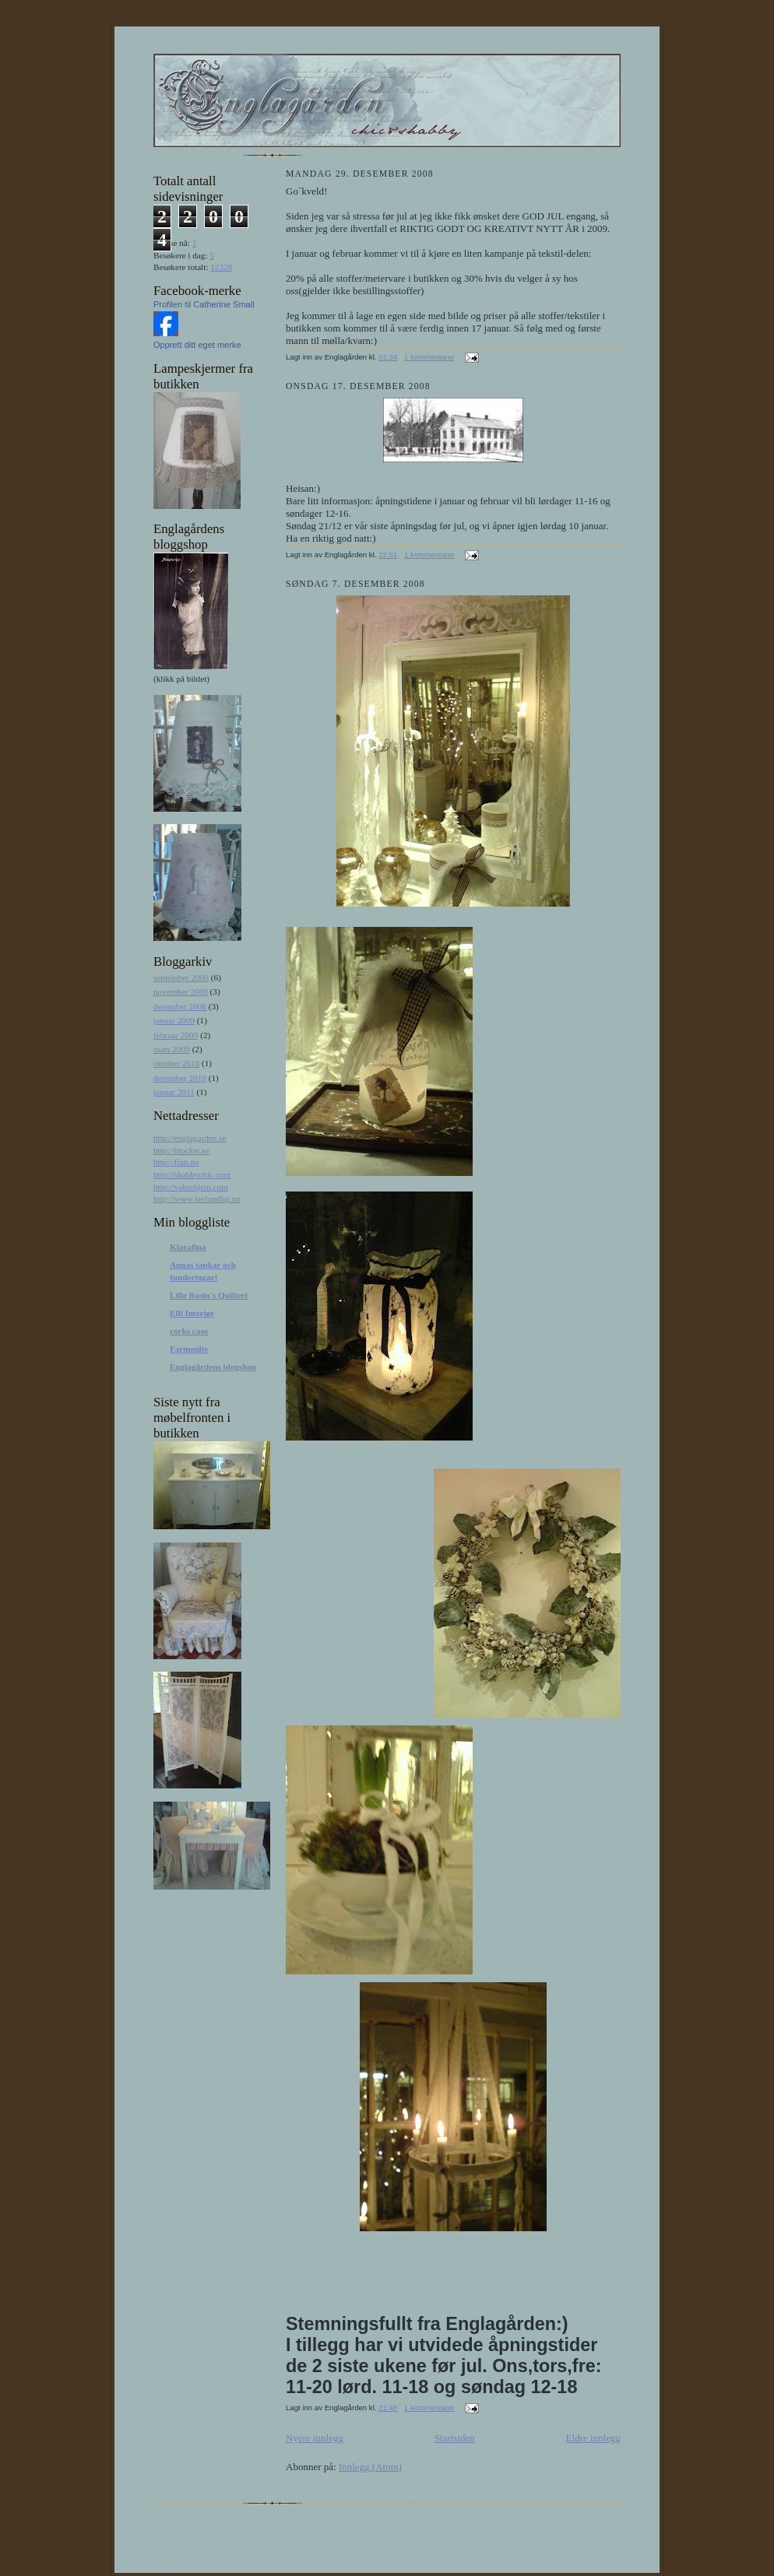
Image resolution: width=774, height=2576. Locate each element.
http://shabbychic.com (191, 1174)
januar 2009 (174, 1020)
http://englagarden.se (189, 1137)
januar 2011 (174, 1092)
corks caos (189, 1330)
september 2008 (181, 977)
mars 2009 (171, 1049)
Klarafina (188, 1246)
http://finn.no (176, 1162)
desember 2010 (179, 1078)
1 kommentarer (429, 357)
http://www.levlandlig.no (197, 1198)
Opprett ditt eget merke (197, 344)
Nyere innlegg (314, 2438)
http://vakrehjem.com (190, 1186)
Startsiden (454, 2438)
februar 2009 (175, 1035)
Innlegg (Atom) (370, 2466)
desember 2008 (179, 1006)
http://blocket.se (181, 1150)
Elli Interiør (192, 1313)
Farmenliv (189, 1348)
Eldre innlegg (593, 2438)
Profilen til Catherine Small (204, 304)
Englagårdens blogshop (213, 1366)
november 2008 (180, 991)
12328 (221, 267)
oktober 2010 (176, 1063)
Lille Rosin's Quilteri (209, 1295)
